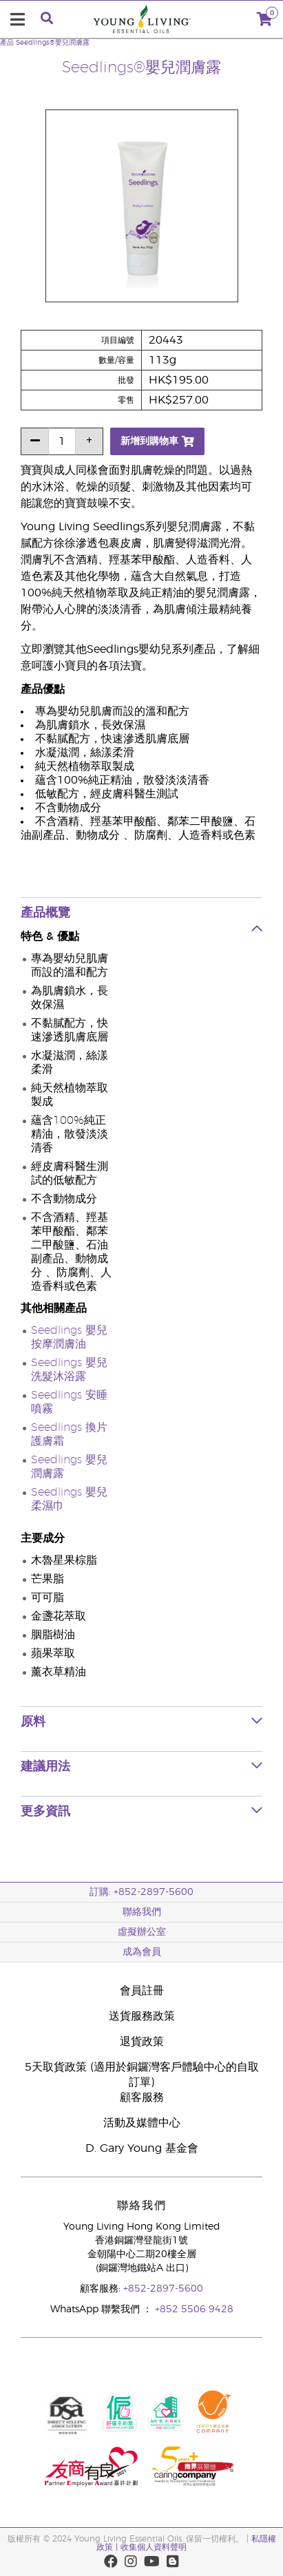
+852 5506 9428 (194, 2309)
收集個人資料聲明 (153, 2547)
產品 (7, 42)
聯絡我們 (142, 1912)
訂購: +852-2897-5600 (141, 1892)
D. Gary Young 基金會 (141, 2148)
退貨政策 (142, 2041)
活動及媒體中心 (141, 2122)
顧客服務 (142, 2097)
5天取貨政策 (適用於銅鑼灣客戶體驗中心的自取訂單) (142, 2075)
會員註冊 (142, 1990)
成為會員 (142, 1952)
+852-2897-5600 (163, 2289)
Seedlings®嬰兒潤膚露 (53, 42)
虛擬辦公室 (142, 1932)
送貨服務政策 (142, 2016)
